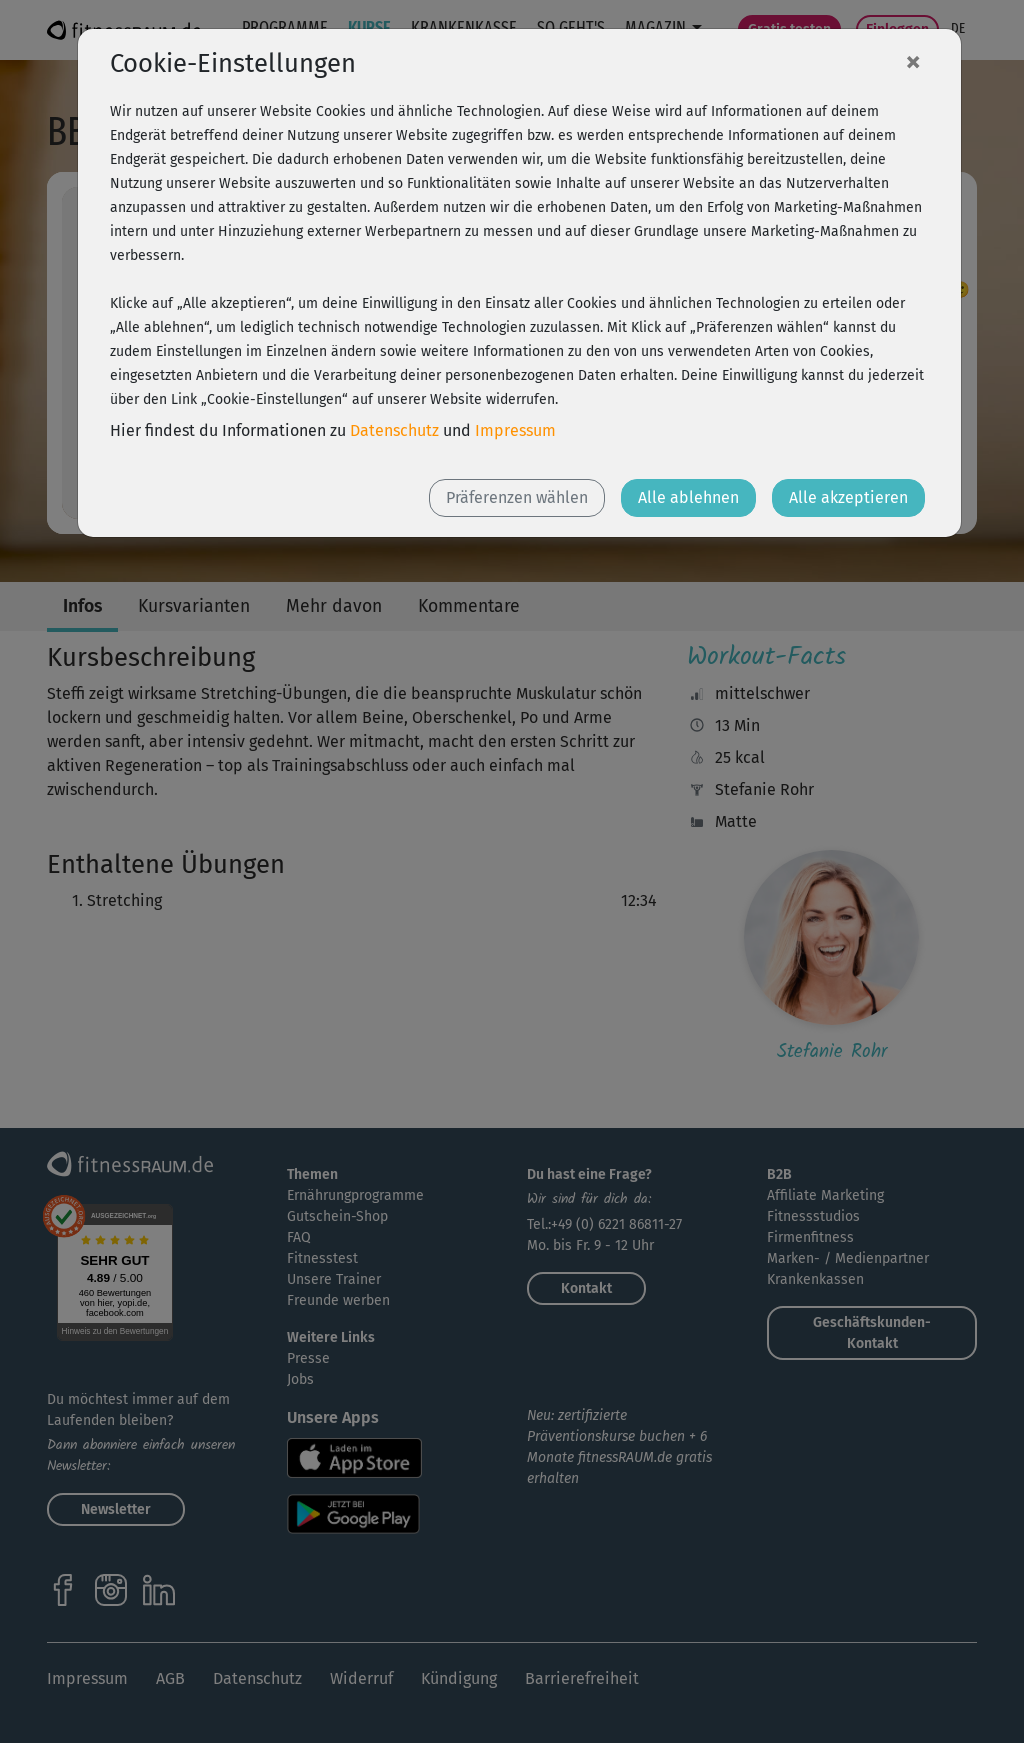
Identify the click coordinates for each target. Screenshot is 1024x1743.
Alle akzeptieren (848, 497)
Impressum (515, 430)
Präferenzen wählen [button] (517, 497)
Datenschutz (394, 430)
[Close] (913, 61)
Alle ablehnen (688, 497)
